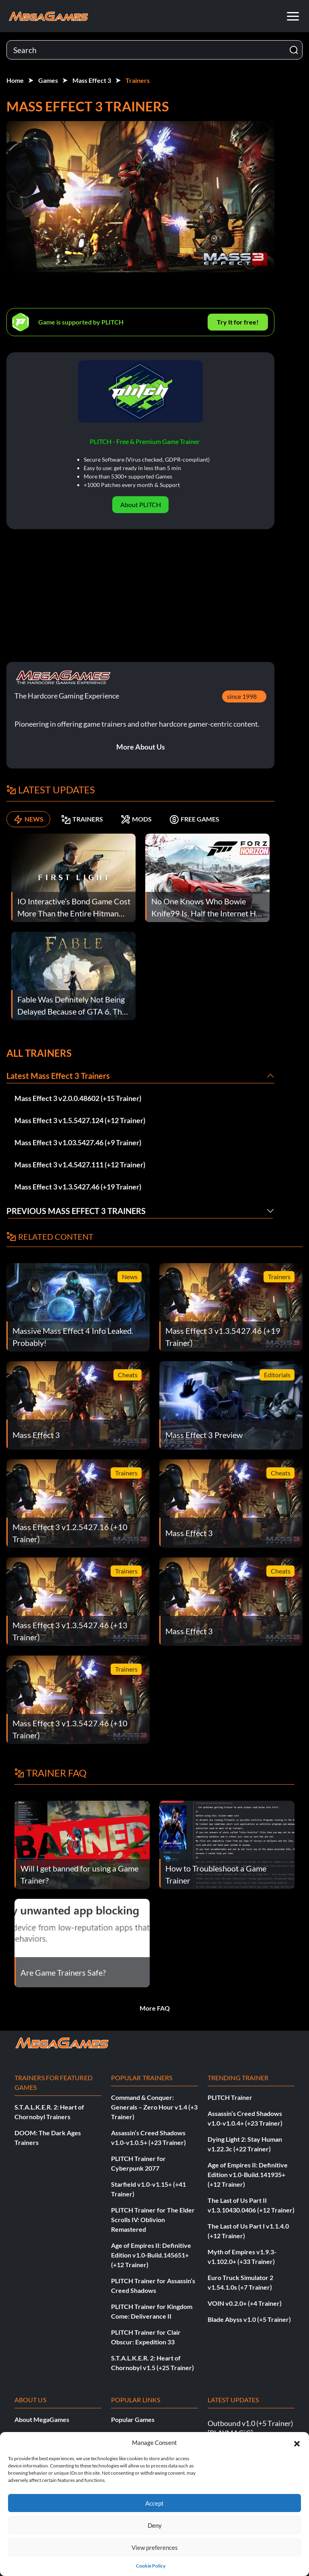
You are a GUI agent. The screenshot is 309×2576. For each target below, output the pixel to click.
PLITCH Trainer (230, 2097)
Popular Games (132, 2419)
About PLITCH (140, 504)
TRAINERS (82, 819)
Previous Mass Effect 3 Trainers (76, 1211)
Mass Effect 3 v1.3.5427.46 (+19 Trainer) (77, 1186)
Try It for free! (238, 322)
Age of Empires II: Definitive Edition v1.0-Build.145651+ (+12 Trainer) (151, 2254)
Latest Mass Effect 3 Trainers (58, 1076)
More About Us (140, 746)
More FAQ (155, 2008)
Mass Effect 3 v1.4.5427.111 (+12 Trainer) (79, 1164)
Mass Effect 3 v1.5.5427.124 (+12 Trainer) (79, 1120)
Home (15, 80)
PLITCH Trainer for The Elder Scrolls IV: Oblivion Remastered (153, 2219)
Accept (154, 2503)
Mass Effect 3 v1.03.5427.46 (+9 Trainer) (77, 1142)
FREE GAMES (194, 819)
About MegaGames (41, 2419)
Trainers (138, 80)
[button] (297, 2442)
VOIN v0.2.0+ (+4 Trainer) (245, 2303)
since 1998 (242, 696)
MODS (136, 819)
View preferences (155, 2547)
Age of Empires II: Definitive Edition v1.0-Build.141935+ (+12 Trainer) (248, 2174)
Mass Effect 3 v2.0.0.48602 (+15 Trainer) (77, 1098)
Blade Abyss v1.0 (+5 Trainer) (249, 2319)
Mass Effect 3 (91, 80)
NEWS (28, 819)
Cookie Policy (150, 2566)
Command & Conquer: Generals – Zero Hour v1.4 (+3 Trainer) (154, 2106)
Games (48, 80)
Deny (155, 2525)
